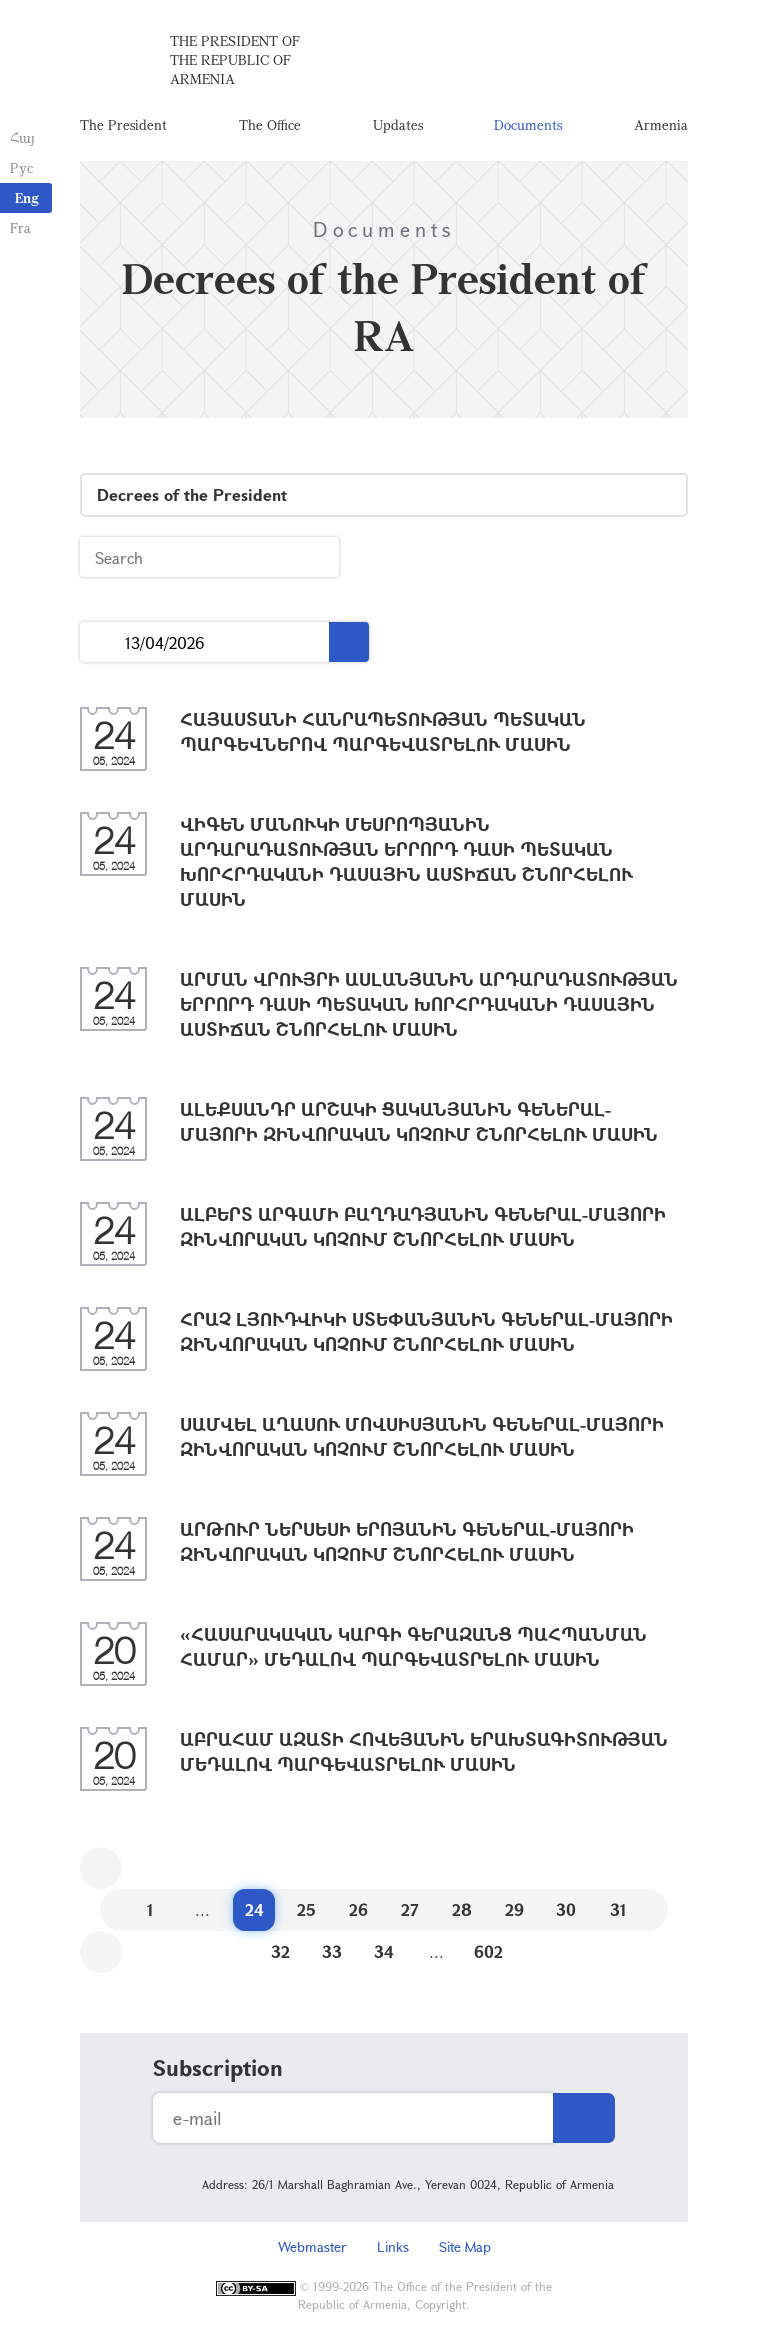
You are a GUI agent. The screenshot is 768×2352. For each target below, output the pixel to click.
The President (123, 124)
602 (488, 1951)
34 (384, 1951)
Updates (398, 124)
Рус (21, 167)
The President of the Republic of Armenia (235, 59)
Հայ (22, 137)
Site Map (465, 2246)
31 (618, 1909)
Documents (528, 124)
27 (410, 1909)
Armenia (661, 124)
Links (393, 2246)
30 (566, 1909)
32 (280, 1951)
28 (462, 1909)
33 (332, 1951)
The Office (270, 124)
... (102, 642)
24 (254, 1909)
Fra (20, 227)
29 (514, 1909)
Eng (27, 197)
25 (306, 1909)
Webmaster (312, 2246)
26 (358, 1909)
